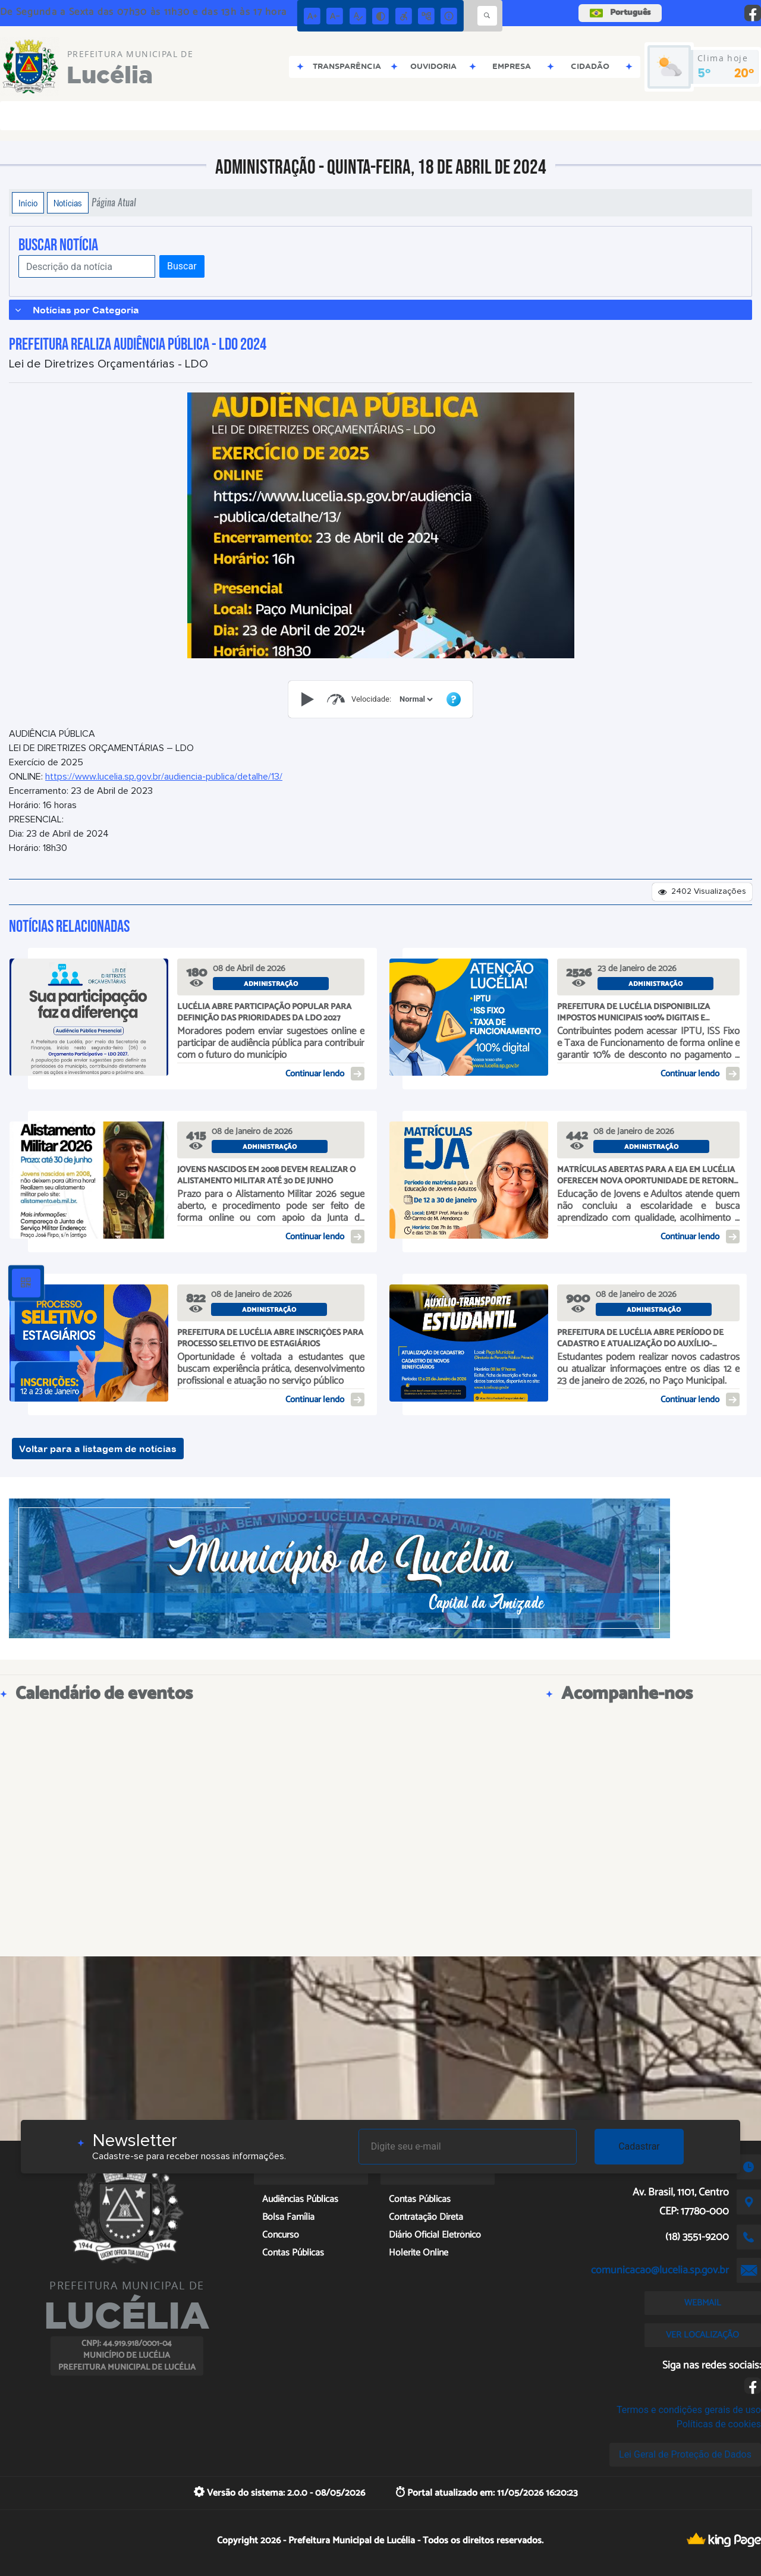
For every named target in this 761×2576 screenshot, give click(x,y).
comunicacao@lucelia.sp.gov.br (660, 2270)
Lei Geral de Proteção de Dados (685, 2454)
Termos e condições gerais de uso (689, 2409)
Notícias (68, 203)
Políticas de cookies (719, 2424)
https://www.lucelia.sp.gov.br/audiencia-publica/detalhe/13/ (163, 776)
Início (27, 203)
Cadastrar (639, 2146)
